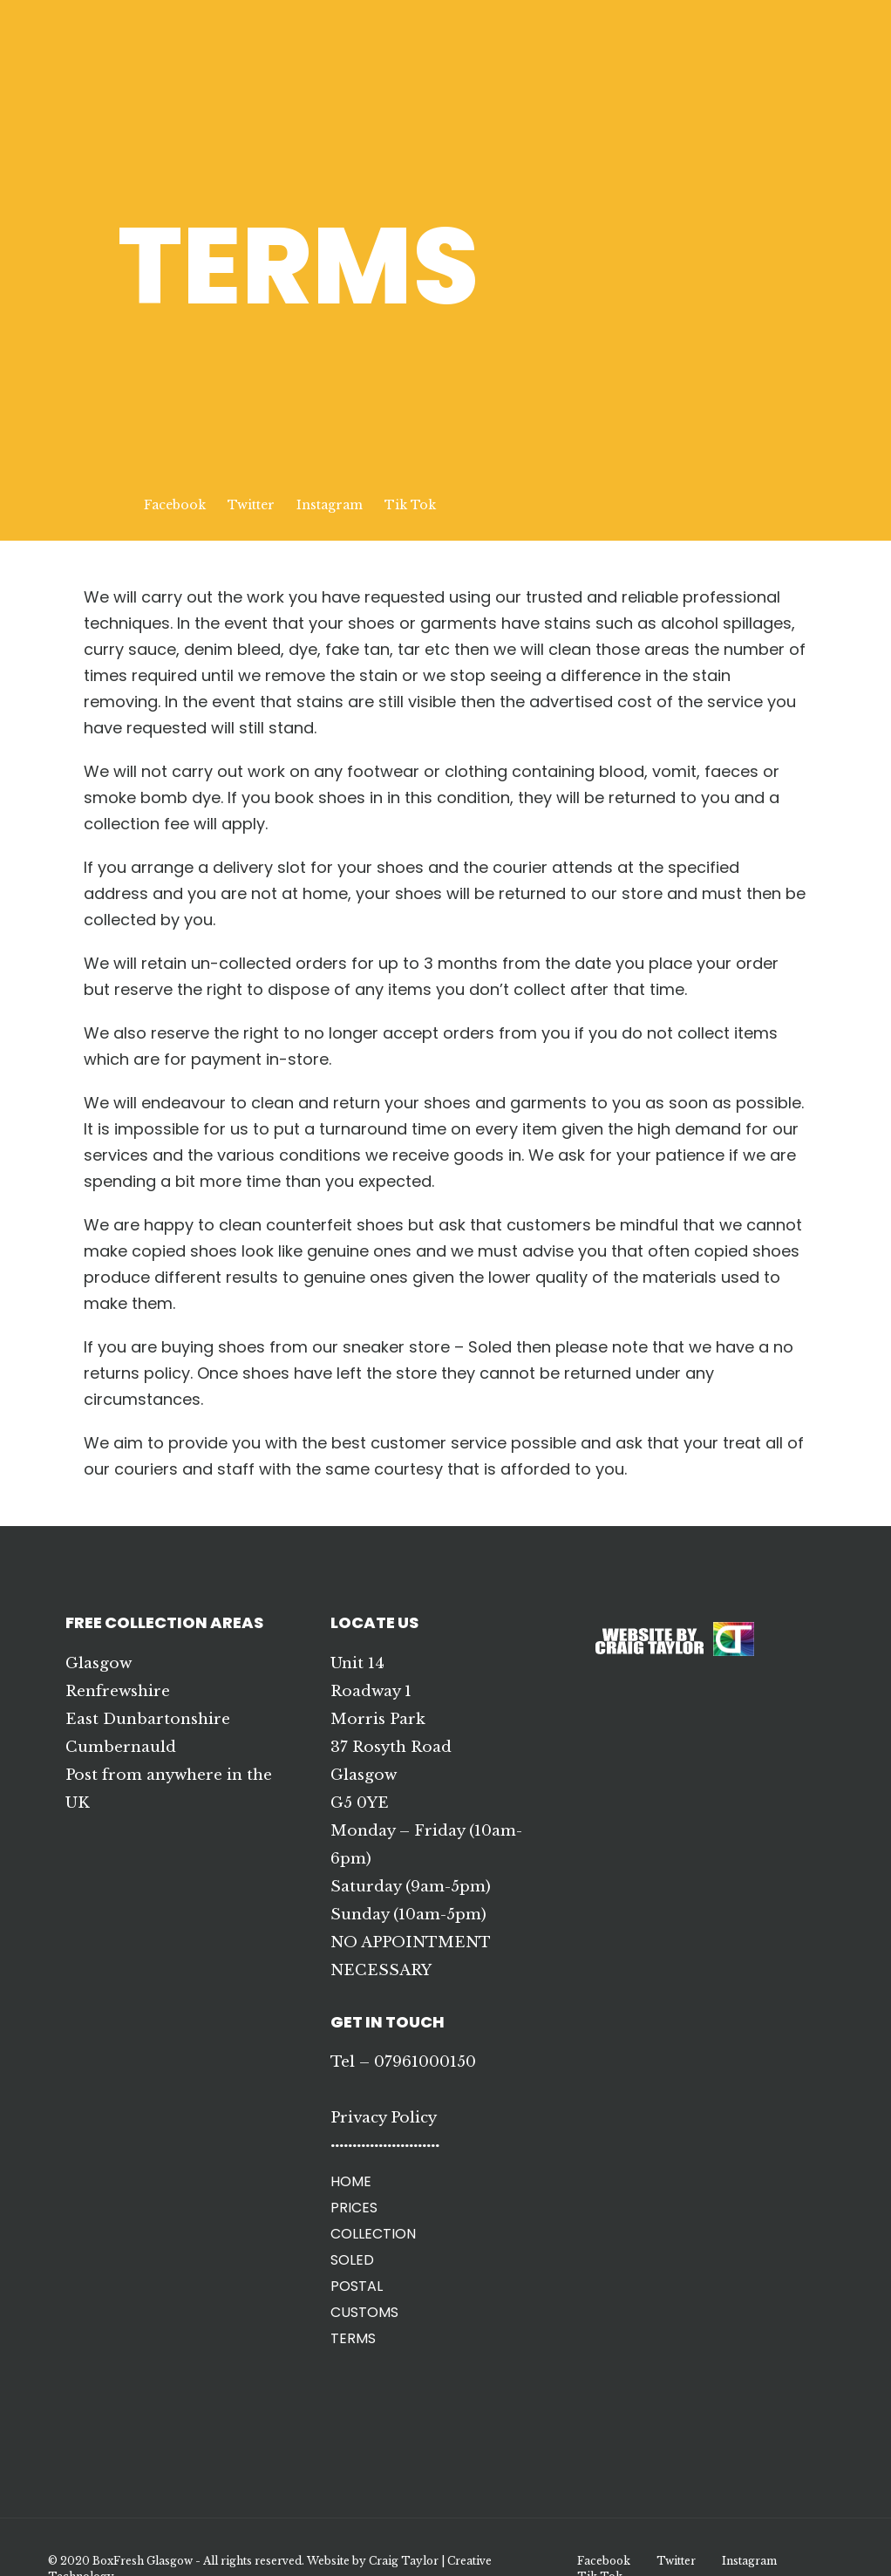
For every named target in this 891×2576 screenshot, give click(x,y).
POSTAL (356, 2286)
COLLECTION (373, 2234)
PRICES (353, 2208)
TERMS (353, 2338)
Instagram (329, 505)
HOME (350, 2181)
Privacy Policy (383, 2118)
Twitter (251, 505)
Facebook (175, 505)
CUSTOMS (364, 2312)
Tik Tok (410, 505)
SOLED (352, 2260)
